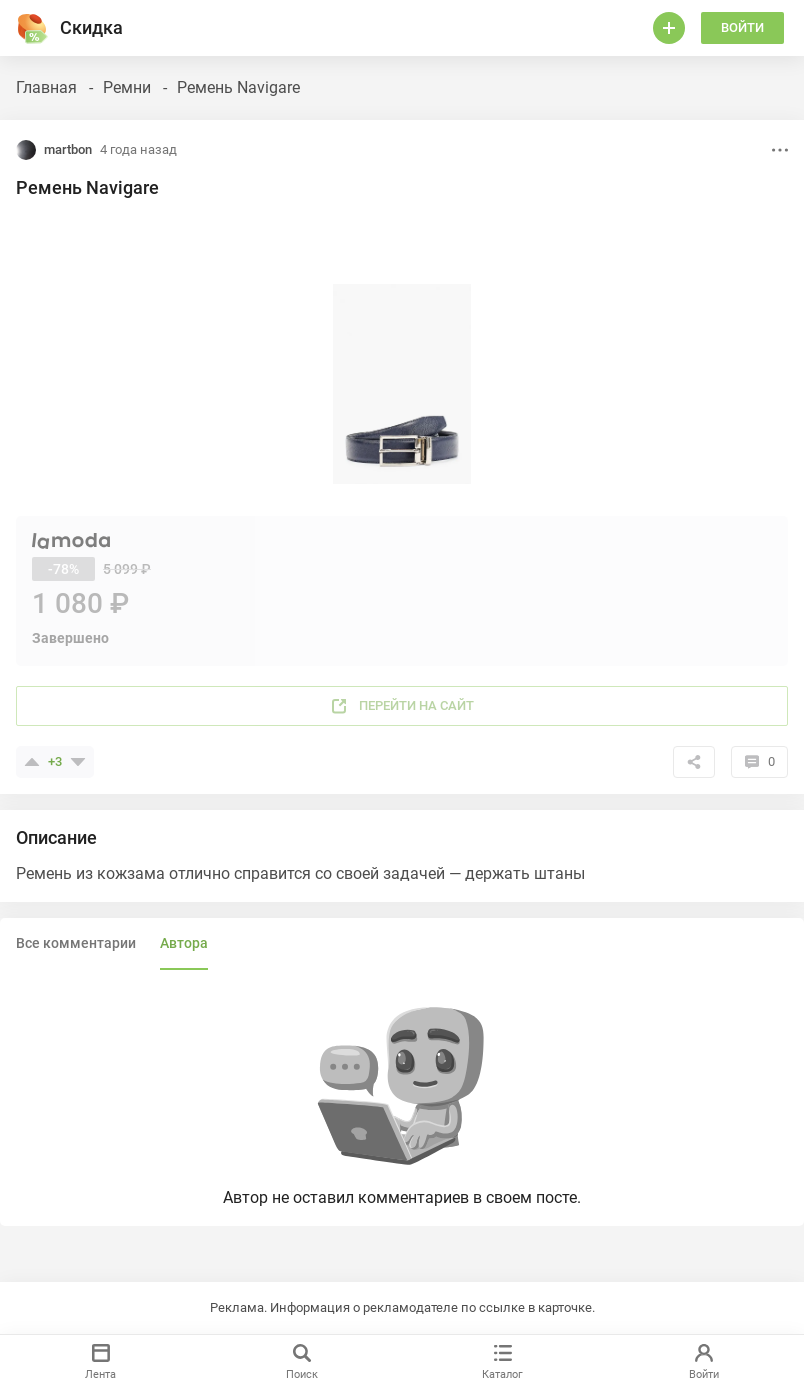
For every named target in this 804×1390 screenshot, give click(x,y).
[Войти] (669, 28)
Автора (184, 943)
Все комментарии (76, 943)
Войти (742, 27)
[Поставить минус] (78, 762)
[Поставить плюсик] (32, 762)
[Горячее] (32, 28)
